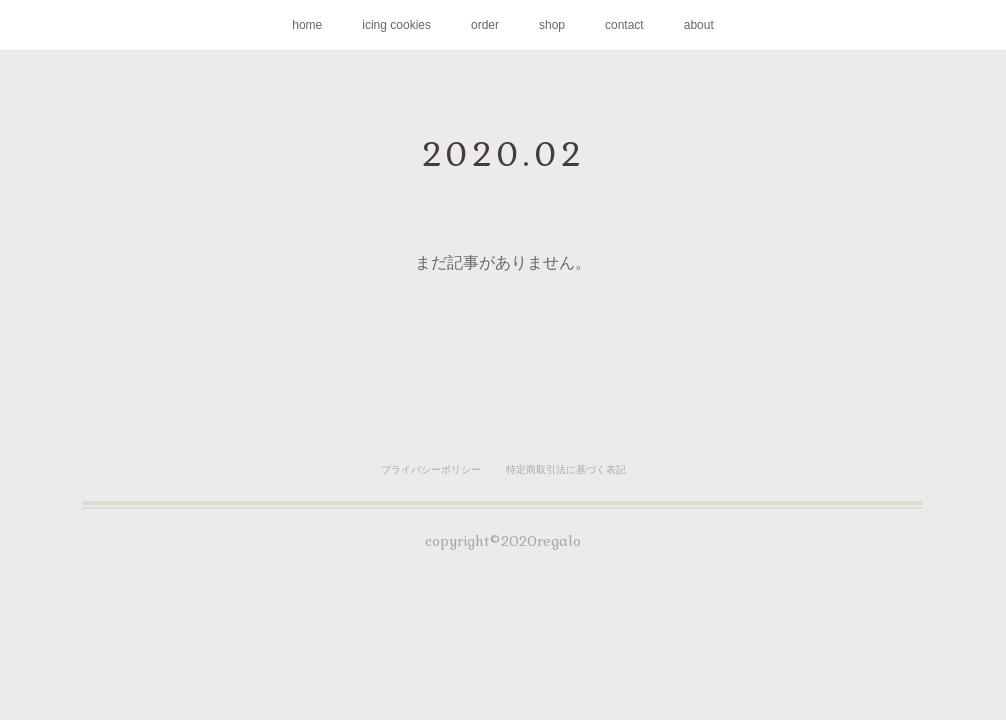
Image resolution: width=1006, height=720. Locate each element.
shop (552, 25)
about (699, 25)
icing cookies (396, 25)
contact (624, 25)
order (485, 25)
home (307, 25)
